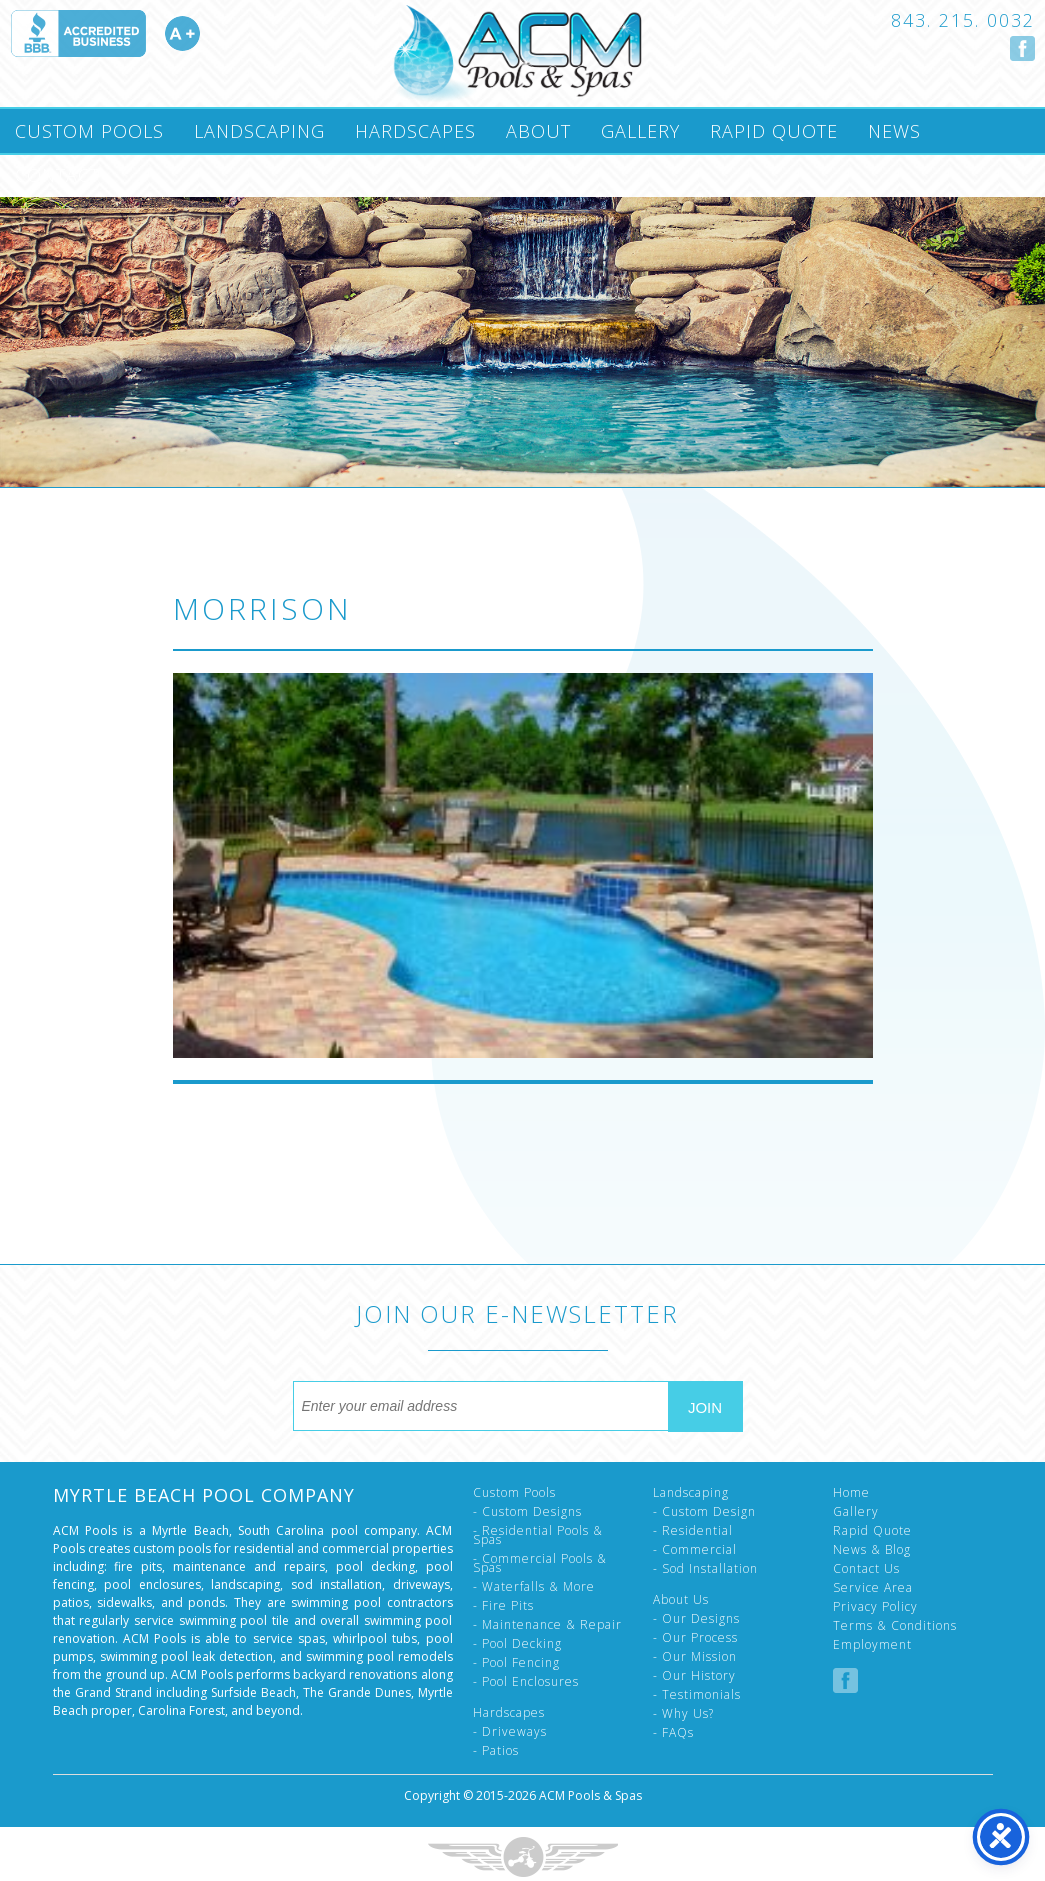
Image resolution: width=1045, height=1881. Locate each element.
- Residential (693, 1530)
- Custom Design (704, 1511)
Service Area (873, 1587)
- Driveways (510, 1731)
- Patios (496, 1750)
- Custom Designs (527, 1511)
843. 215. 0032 (963, 20)
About (538, 131)
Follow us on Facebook (1022, 48)
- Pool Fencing (516, 1662)
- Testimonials (697, 1694)
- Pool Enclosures (526, 1681)
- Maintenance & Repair (547, 1624)
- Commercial (695, 1549)
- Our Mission (695, 1656)
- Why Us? (683, 1713)
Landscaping (259, 131)
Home (851, 1492)
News (894, 131)
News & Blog (872, 1549)
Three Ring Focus (523, 1857)
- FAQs (673, 1732)
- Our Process (695, 1637)
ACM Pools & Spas (590, 1795)
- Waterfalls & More (534, 1586)
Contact (57, 175)
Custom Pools (89, 131)
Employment (872, 1644)
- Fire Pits (503, 1605)
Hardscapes (415, 131)
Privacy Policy (875, 1606)
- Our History (694, 1675)
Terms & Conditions (895, 1625)
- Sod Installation (705, 1568)
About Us (681, 1599)
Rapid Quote (774, 131)
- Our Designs (696, 1618)
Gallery (640, 131)
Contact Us (866, 1568)
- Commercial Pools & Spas (540, 1563)
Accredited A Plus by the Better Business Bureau (105, 33)
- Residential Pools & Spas (538, 1535)
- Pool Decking (517, 1643)
